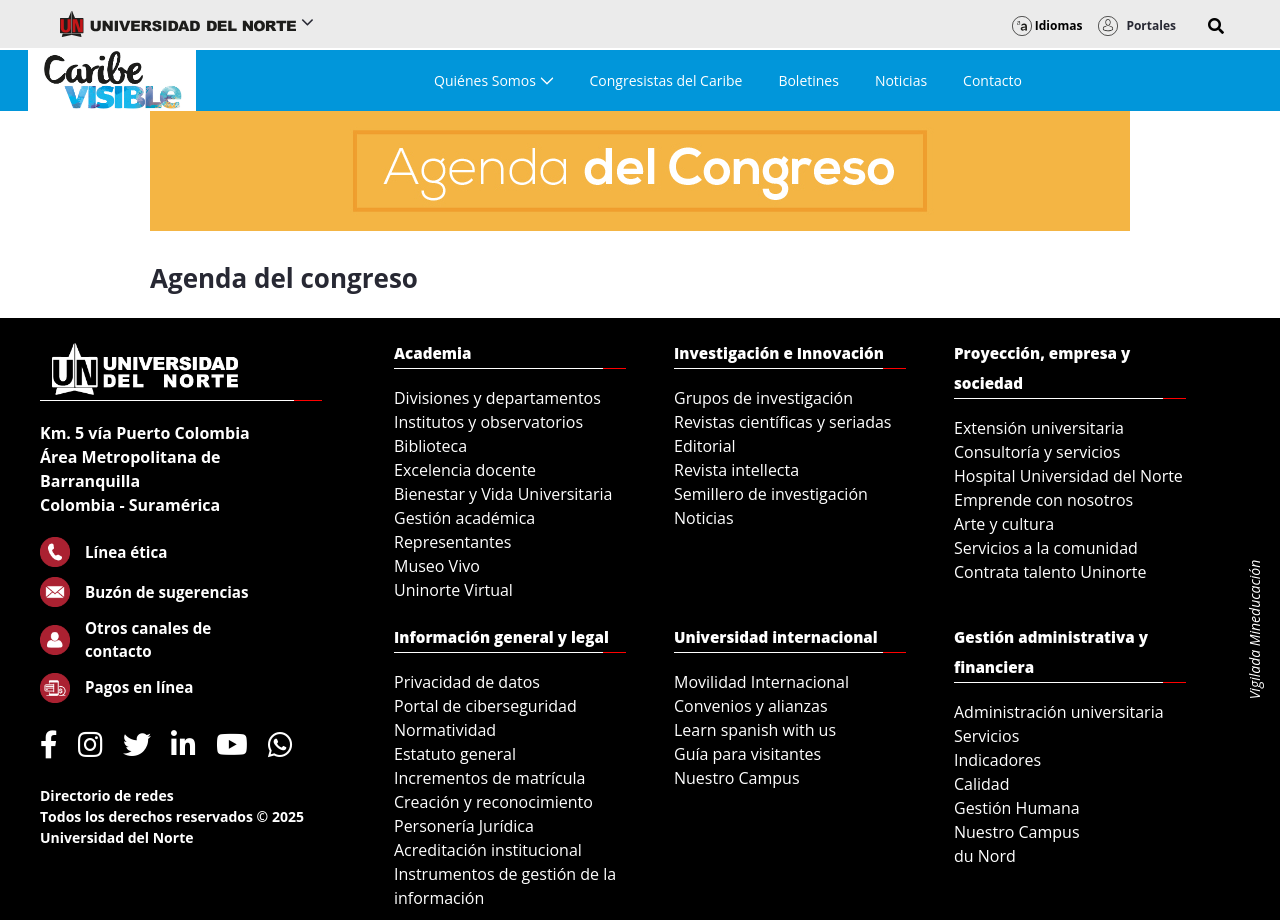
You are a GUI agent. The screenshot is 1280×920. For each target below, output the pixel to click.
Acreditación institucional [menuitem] (488, 850)
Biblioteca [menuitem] (430, 446)
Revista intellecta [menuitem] (736, 470)
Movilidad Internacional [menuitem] (761, 682)
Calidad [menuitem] (982, 784)
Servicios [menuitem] (986, 736)
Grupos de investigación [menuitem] (763, 398)
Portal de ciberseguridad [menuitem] (485, 706)
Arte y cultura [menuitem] (1004, 524)
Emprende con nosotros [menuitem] (1043, 500)
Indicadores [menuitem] (997, 760)
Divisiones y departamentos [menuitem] (497, 398)
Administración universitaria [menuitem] (1059, 712)
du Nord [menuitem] (985, 856)
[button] (1216, 26)
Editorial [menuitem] (705, 446)
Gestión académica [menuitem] (464, 518)
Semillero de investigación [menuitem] (771, 494)
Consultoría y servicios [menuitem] (1037, 452)
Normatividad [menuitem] (445, 730)
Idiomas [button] (1047, 25)
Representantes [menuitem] (452, 542)
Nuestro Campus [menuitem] (737, 778)
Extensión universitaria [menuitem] (1039, 428)
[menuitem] (493, 80)
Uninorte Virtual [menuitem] (453, 590)
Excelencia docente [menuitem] (465, 470)
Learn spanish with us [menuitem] (755, 730)
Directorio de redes (107, 795)
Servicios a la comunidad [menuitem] (1046, 548)
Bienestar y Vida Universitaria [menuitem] (503, 494)
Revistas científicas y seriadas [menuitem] (782, 422)
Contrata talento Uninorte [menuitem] (1050, 572)
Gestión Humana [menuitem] (1017, 808)
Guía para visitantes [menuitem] (747, 754)
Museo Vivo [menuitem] (437, 566)
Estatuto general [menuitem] (455, 754)
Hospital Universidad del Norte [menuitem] (1068, 476)
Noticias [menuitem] (704, 518)
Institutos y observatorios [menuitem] (488, 422)
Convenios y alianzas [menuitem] (751, 706)
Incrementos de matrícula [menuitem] (490, 778)
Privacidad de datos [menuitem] (467, 682)
